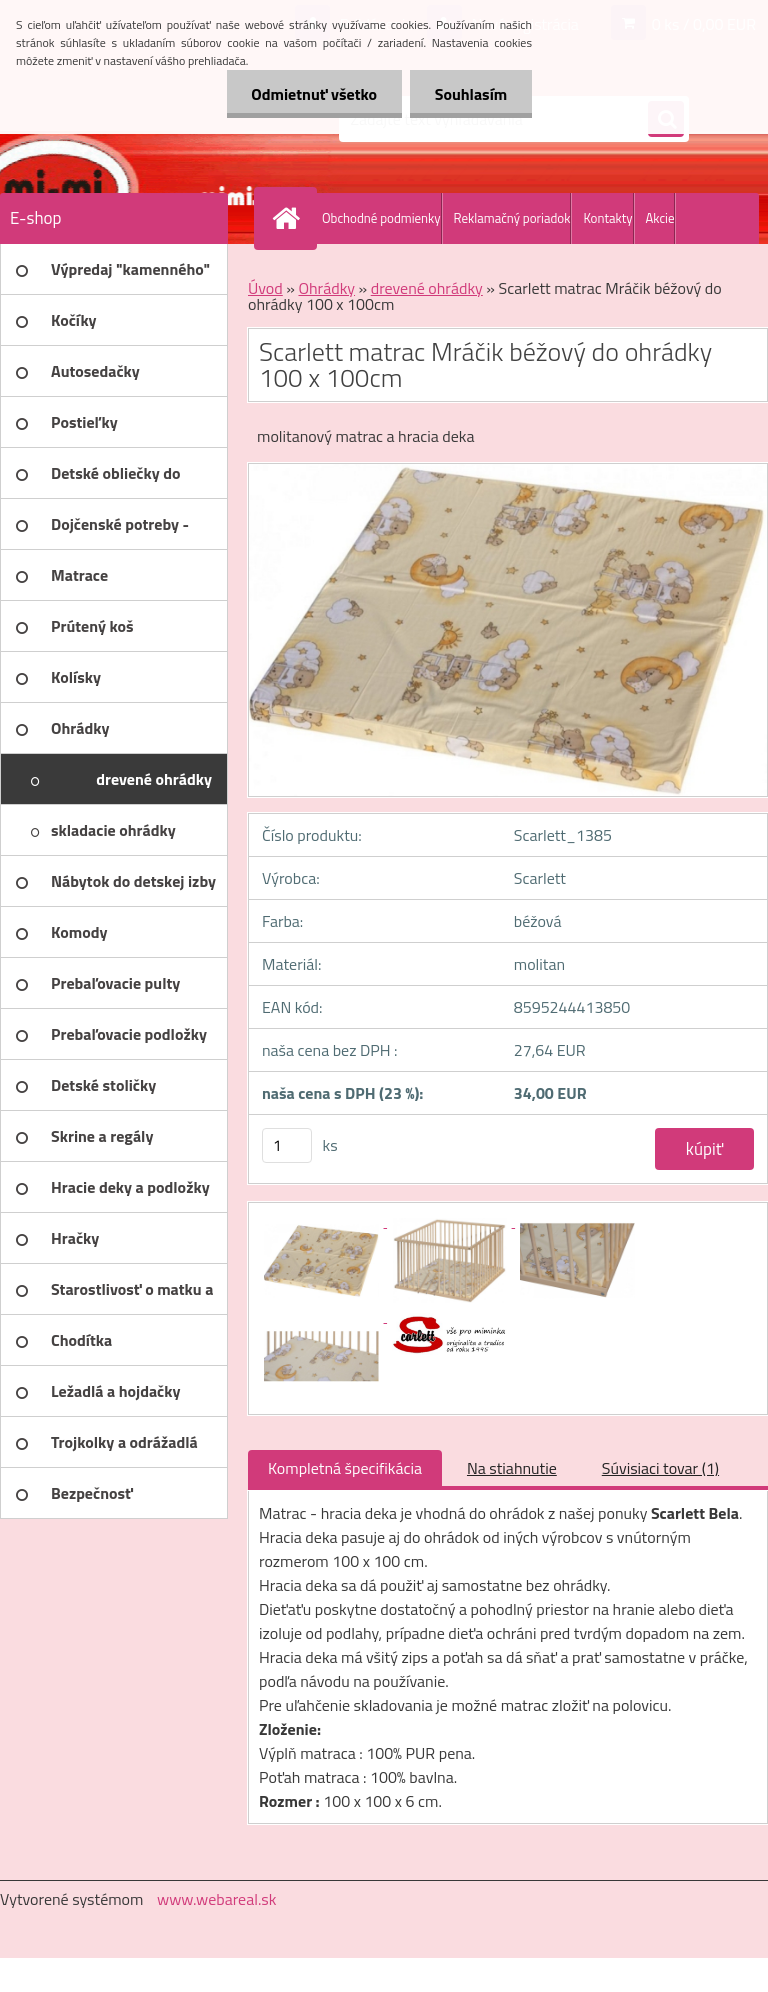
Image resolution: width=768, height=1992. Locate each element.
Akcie (660, 218)
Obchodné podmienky (381, 218)
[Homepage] (290, 218)
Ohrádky (326, 288)
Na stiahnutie (512, 1468)
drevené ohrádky (427, 288)
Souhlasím (470, 94)
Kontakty (607, 218)
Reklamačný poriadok (512, 218)
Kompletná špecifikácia (345, 1468)
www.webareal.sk (217, 1899)
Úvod (265, 288)
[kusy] (287, 1145)
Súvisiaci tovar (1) (660, 1468)
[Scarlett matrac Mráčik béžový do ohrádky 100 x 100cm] (323, 1221)
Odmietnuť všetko (314, 94)
